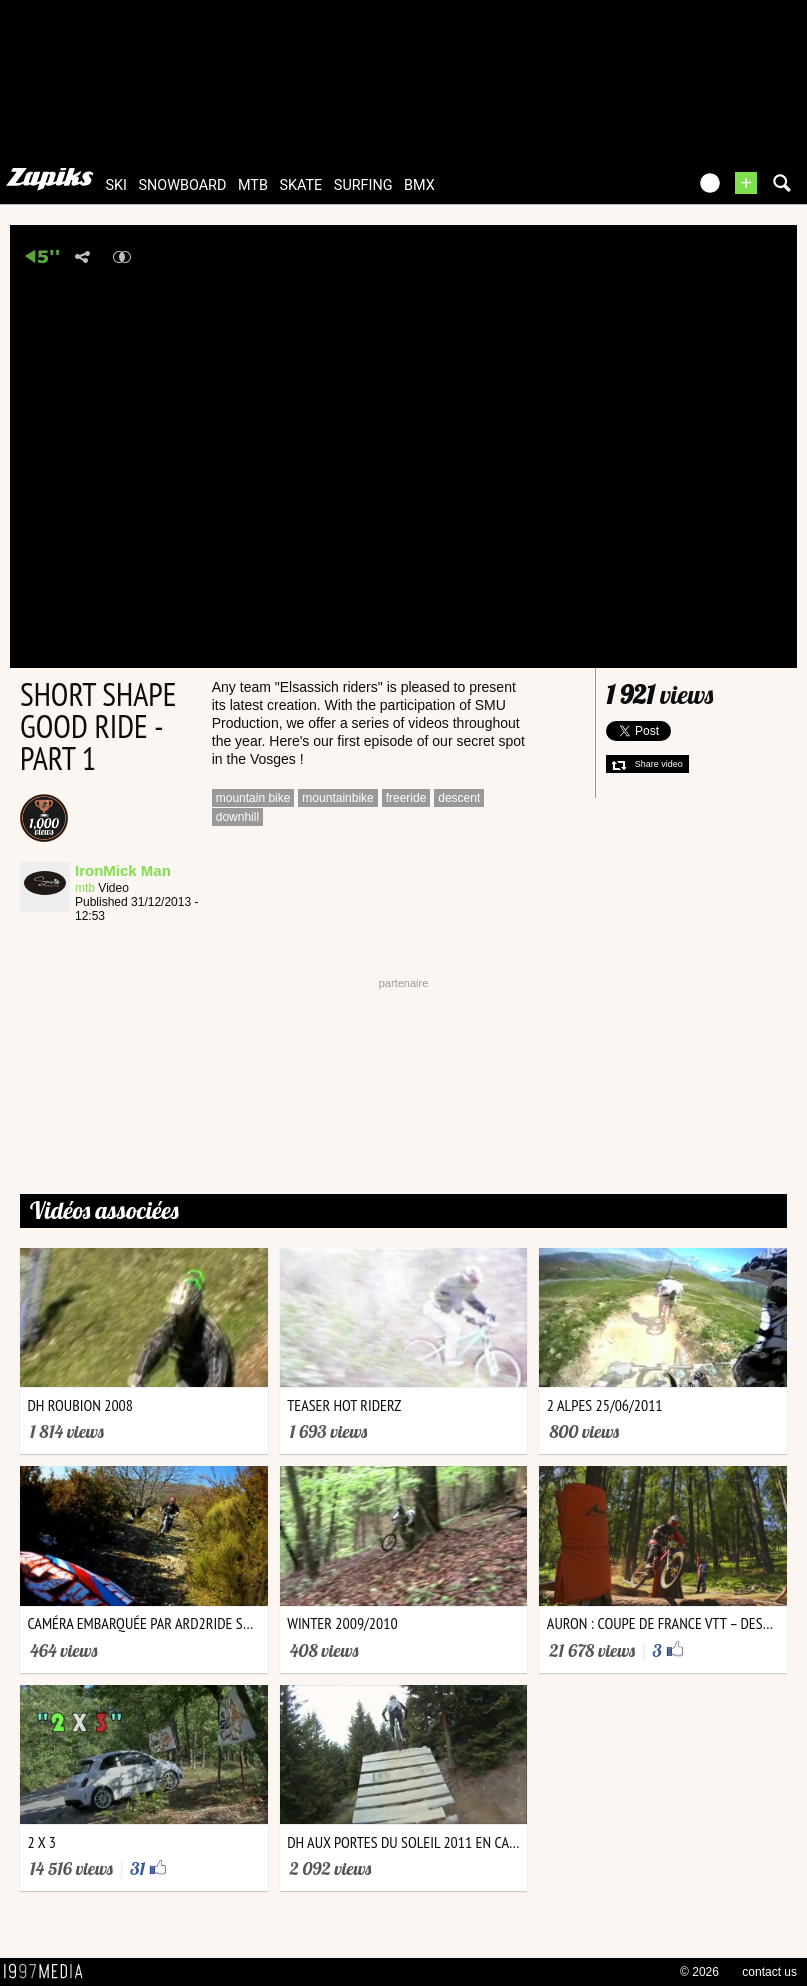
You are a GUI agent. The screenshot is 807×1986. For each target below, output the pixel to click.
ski (116, 185)
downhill (237, 817)
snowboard (182, 185)
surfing (363, 185)
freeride (406, 798)
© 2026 (699, 1972)
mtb (253, 185)
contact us (769, 1972)
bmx (419, 185)
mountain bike (253, 798)
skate (300, 185)
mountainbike (337, 798)
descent (459, 798)
